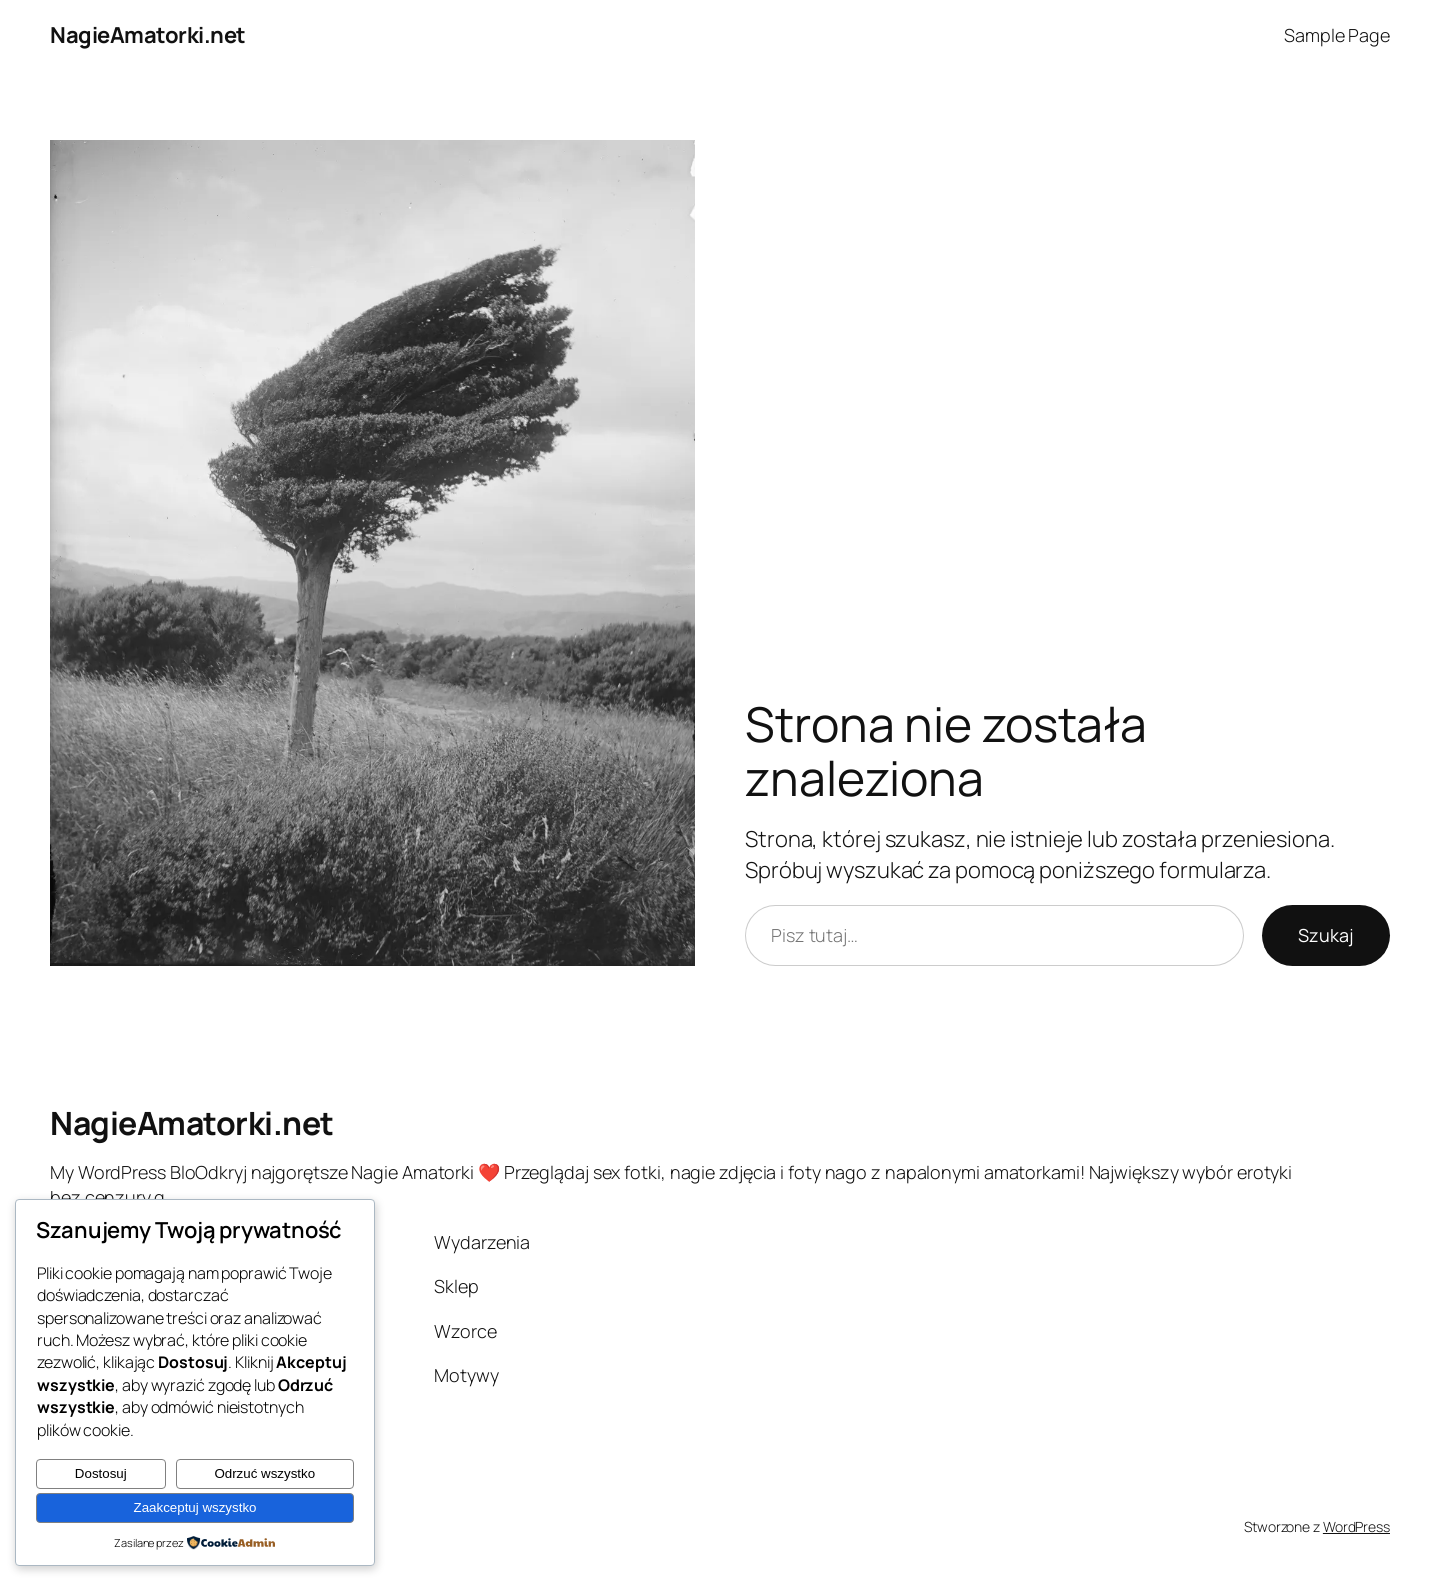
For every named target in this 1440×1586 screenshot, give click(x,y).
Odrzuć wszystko (264, 1473)
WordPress (1356, 1526)
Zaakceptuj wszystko (195, 1507)
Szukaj (1326, 935)
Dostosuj (101, 1473)
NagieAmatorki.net (148, 35)
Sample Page (1337, 35)
